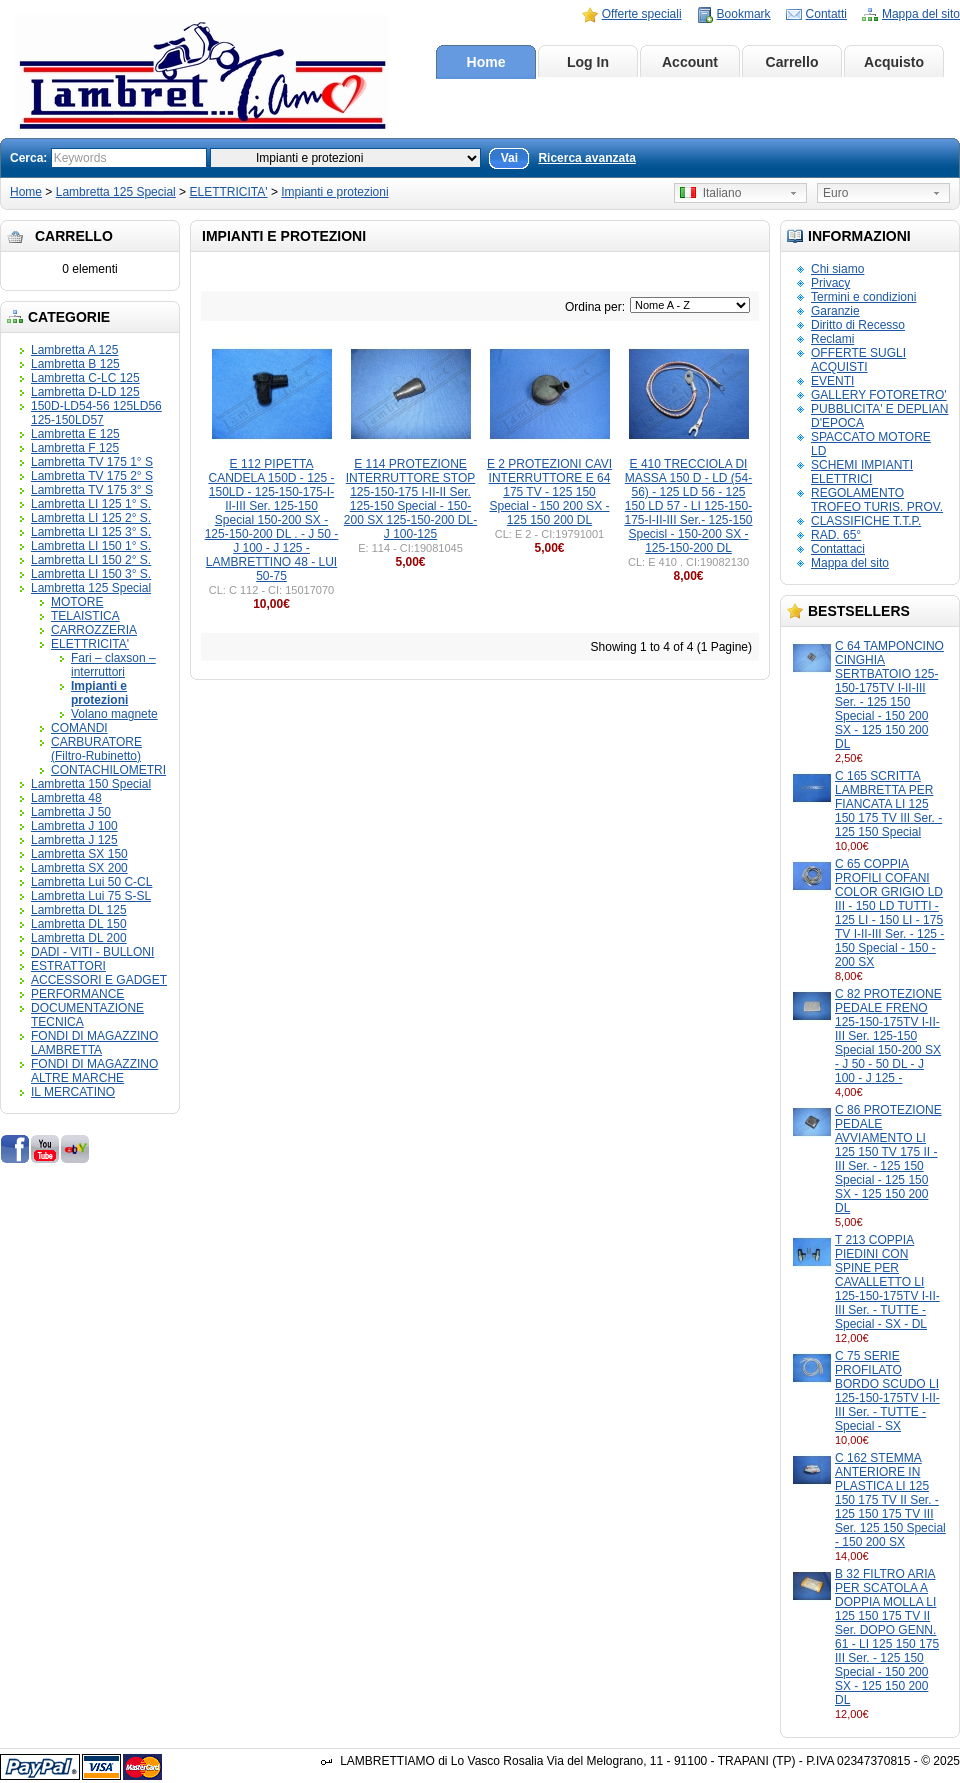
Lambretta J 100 (74, 826)
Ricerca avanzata (586, 158)
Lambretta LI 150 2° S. (91, 560)
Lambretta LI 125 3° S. (91, 532)
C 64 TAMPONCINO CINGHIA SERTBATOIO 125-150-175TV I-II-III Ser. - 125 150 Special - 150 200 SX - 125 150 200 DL (889, 695)
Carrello (792, 62)
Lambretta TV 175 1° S (92, 462)
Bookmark (744, 14)
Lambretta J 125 (74, 840)
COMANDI (79, 728)
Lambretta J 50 (71, 812)
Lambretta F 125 (75, 448)
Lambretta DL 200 (79, 938)
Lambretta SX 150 (79, 854)
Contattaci (838, 549)
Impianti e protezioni (334, 192)
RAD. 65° (836, 535)
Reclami (832, 339)
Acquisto (894, 62)
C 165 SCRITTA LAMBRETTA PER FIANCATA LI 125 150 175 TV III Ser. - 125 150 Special (888, 804)
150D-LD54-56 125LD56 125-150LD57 (96, 413)
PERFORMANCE (77, 994)
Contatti (826, 14)
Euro (835, 193)
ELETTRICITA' (228, 192)
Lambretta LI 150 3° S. (91, 574)
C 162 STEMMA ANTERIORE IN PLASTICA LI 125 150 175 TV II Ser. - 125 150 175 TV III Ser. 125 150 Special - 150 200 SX (890, 1500)
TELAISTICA (85, 616)
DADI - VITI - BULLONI (92, 952)
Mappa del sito (921, 14)
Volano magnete (114, 714)
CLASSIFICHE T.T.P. (866, 521)
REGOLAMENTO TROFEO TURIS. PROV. (877, 500)
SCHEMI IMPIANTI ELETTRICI (862, 472)
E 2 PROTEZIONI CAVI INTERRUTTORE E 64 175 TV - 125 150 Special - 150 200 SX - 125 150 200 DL (549, 492)
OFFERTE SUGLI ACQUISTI (858, 360)
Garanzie (835, 311)
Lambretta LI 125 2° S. (91, 518)
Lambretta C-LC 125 (85, 378)
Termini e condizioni (863, 297)
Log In (588, 62)
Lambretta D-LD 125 (85, 392)
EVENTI (832, 381)
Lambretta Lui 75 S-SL (91, 896)
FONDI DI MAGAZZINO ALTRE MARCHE (94, 1071)
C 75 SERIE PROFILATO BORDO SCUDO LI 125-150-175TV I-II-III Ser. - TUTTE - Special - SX (887, 1391)
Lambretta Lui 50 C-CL (91, 882)
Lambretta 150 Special (91, 784)
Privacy (830, 283)
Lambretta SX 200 (79, 868)
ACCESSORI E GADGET (99, 980)
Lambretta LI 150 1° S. (91, 546)
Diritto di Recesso (858, 325)
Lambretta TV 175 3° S (92, 490)
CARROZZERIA (94, 630)
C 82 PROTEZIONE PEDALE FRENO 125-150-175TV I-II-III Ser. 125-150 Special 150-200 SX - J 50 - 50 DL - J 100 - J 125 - (888, 1036)
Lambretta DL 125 (79, 910)
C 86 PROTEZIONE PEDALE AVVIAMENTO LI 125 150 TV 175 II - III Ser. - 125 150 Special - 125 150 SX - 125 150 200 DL (888, 1159)
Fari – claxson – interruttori (113, 665)
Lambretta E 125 (75, 434)
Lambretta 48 (66, 798)
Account (690, 62)
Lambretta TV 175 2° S (92, 476)
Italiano (710, 193)
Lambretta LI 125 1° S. (91, 504)
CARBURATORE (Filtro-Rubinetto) (96, 749)
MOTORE (77, 602)
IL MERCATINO (73, 1092)
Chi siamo (837, 269)
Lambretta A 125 (74, 350)
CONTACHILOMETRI (108, 770)
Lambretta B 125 (75, 364)
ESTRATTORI (68, 966)
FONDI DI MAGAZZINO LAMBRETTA (94, 1043)
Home (486, 62)
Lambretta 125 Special (116, 192)
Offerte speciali (642, 14)
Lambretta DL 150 (79, 924)
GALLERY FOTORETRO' (879, 395)
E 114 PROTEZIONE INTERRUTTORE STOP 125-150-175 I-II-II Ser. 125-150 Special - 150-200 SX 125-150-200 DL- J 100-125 (410, 499)
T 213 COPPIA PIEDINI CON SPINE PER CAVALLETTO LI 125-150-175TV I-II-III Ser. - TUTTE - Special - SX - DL (887, 1282)
